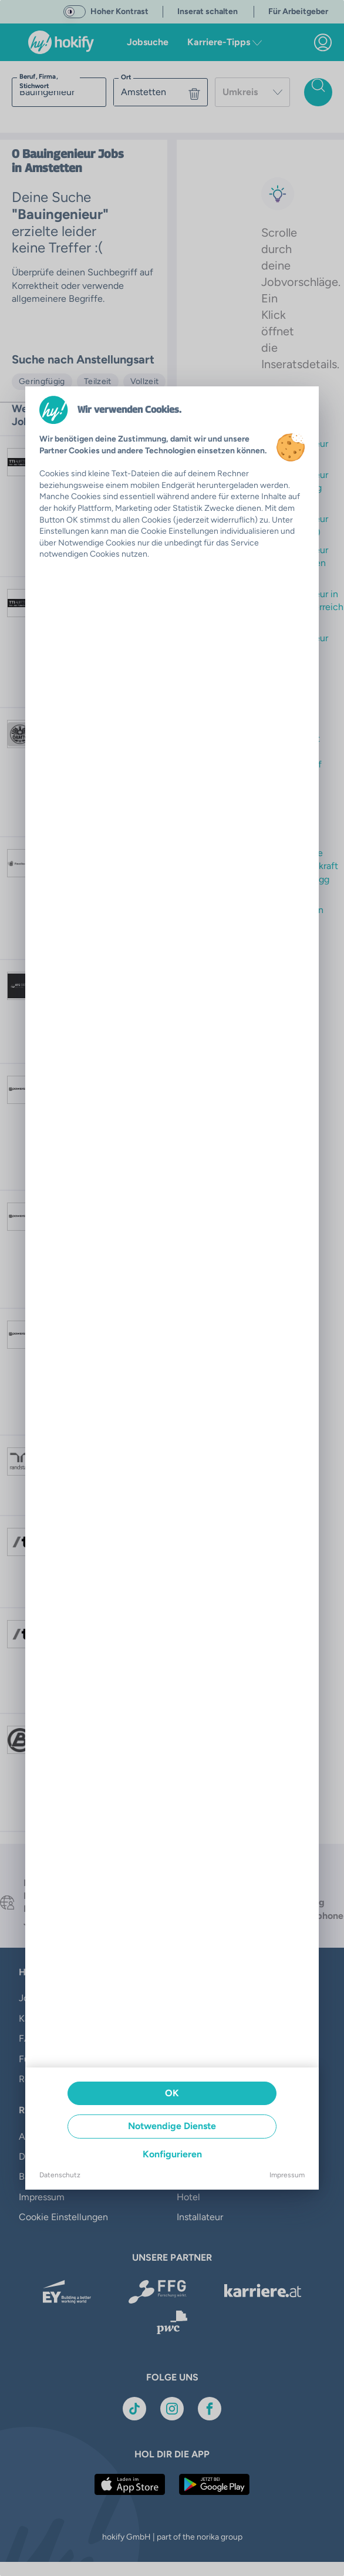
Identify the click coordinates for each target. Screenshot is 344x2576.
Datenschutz (59, 2175)
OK (172, 2093)
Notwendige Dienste (172, 2125)
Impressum (287, 2175)
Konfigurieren (172, 2154)
